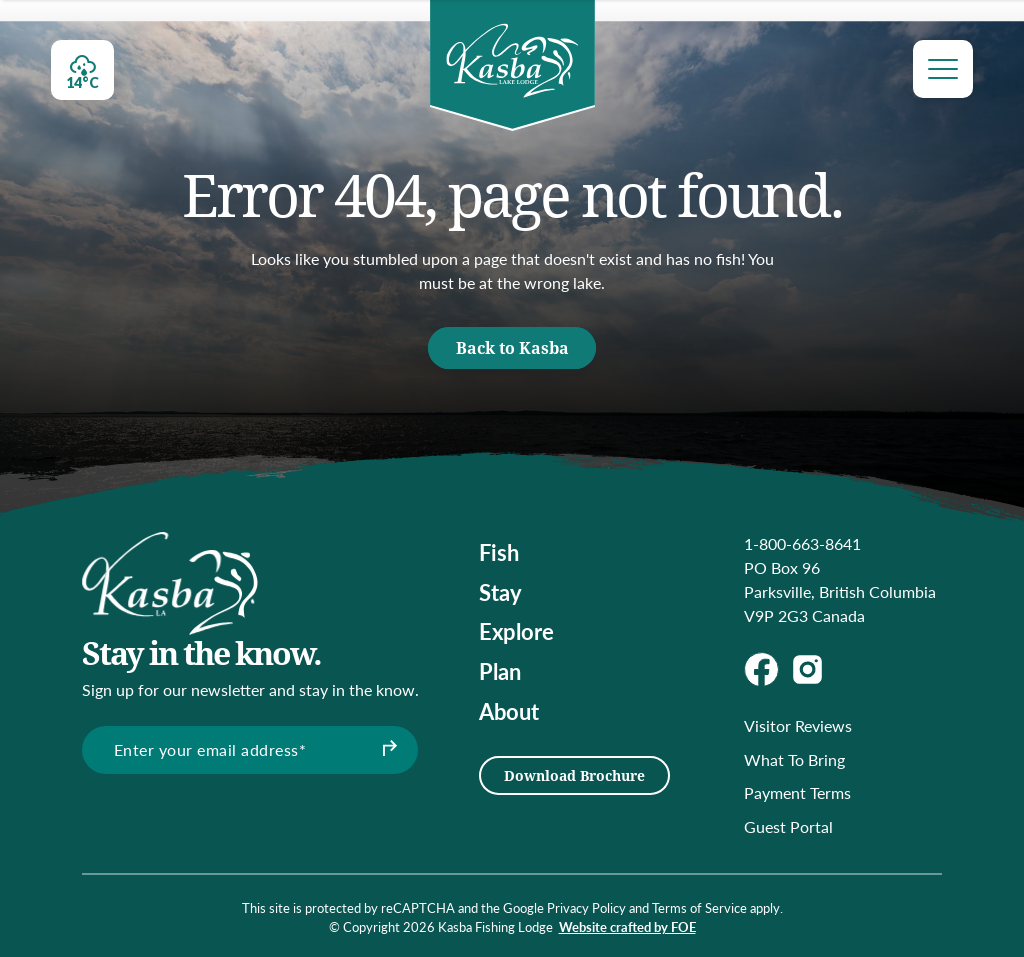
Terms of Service (699, 908)
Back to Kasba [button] (512, 347)
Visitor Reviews (798, 725)
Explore (516, 631)
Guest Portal (788, 826)
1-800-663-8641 (802, 543)
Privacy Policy (586, 908)
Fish (499, 552)
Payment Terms (797, 792)
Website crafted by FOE (627, 927)
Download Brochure (574, 775)
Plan (500, 671)
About (509, 711)
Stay (500, 592)
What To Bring (794, 759)
